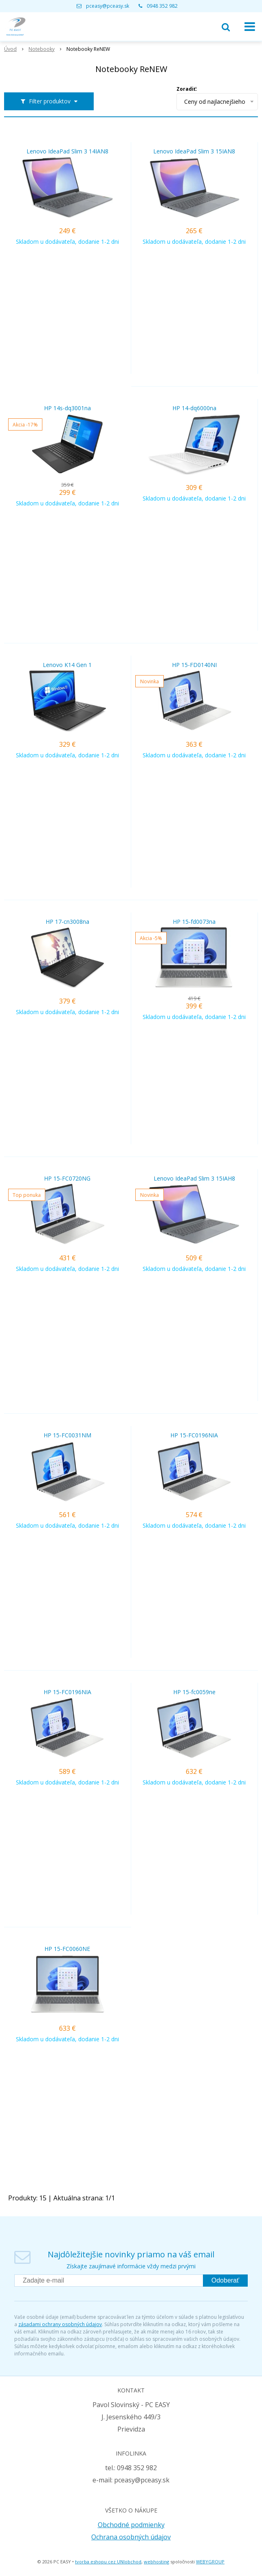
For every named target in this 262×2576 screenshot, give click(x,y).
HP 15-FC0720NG (67, 1178)
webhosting (156, 2562)
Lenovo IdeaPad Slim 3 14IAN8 (67, 151)
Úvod (10, 49)
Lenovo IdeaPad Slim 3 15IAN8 (194, 151)
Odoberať (225, 2280)
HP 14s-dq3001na (67, 408)
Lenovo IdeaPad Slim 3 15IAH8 (194, 1178)
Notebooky (42, 49)
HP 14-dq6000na (194, 408)
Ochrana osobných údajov (131, 2536)
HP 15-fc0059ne (194, 1692)
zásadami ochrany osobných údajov (60, 2324)
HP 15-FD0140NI (194, 665)
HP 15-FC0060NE (67, 1949)
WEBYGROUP (210, 2562)
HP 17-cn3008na (67, 921)
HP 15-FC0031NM (67, 1435)
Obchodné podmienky (131, 2524)
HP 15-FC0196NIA (194, 1435)
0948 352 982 (162, 5)
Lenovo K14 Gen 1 (67, 665)
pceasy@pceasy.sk (107, 5)
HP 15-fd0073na (194, 921)
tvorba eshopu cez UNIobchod (108, 2562)
